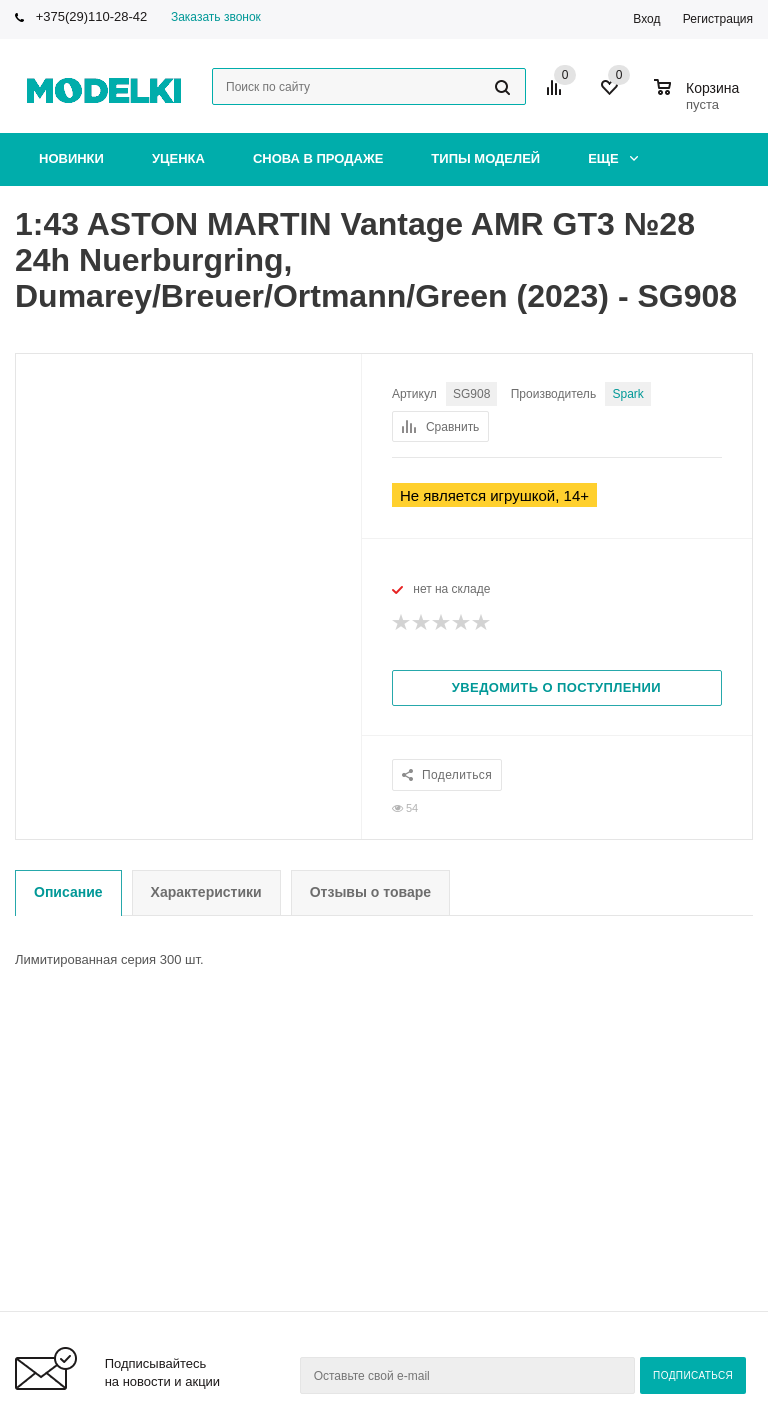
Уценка (178, 158)
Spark (627, 394)
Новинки (71, 158)
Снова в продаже (318, 158)
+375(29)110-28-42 (92, 16)
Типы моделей (485, 158)
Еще (613, 158)
